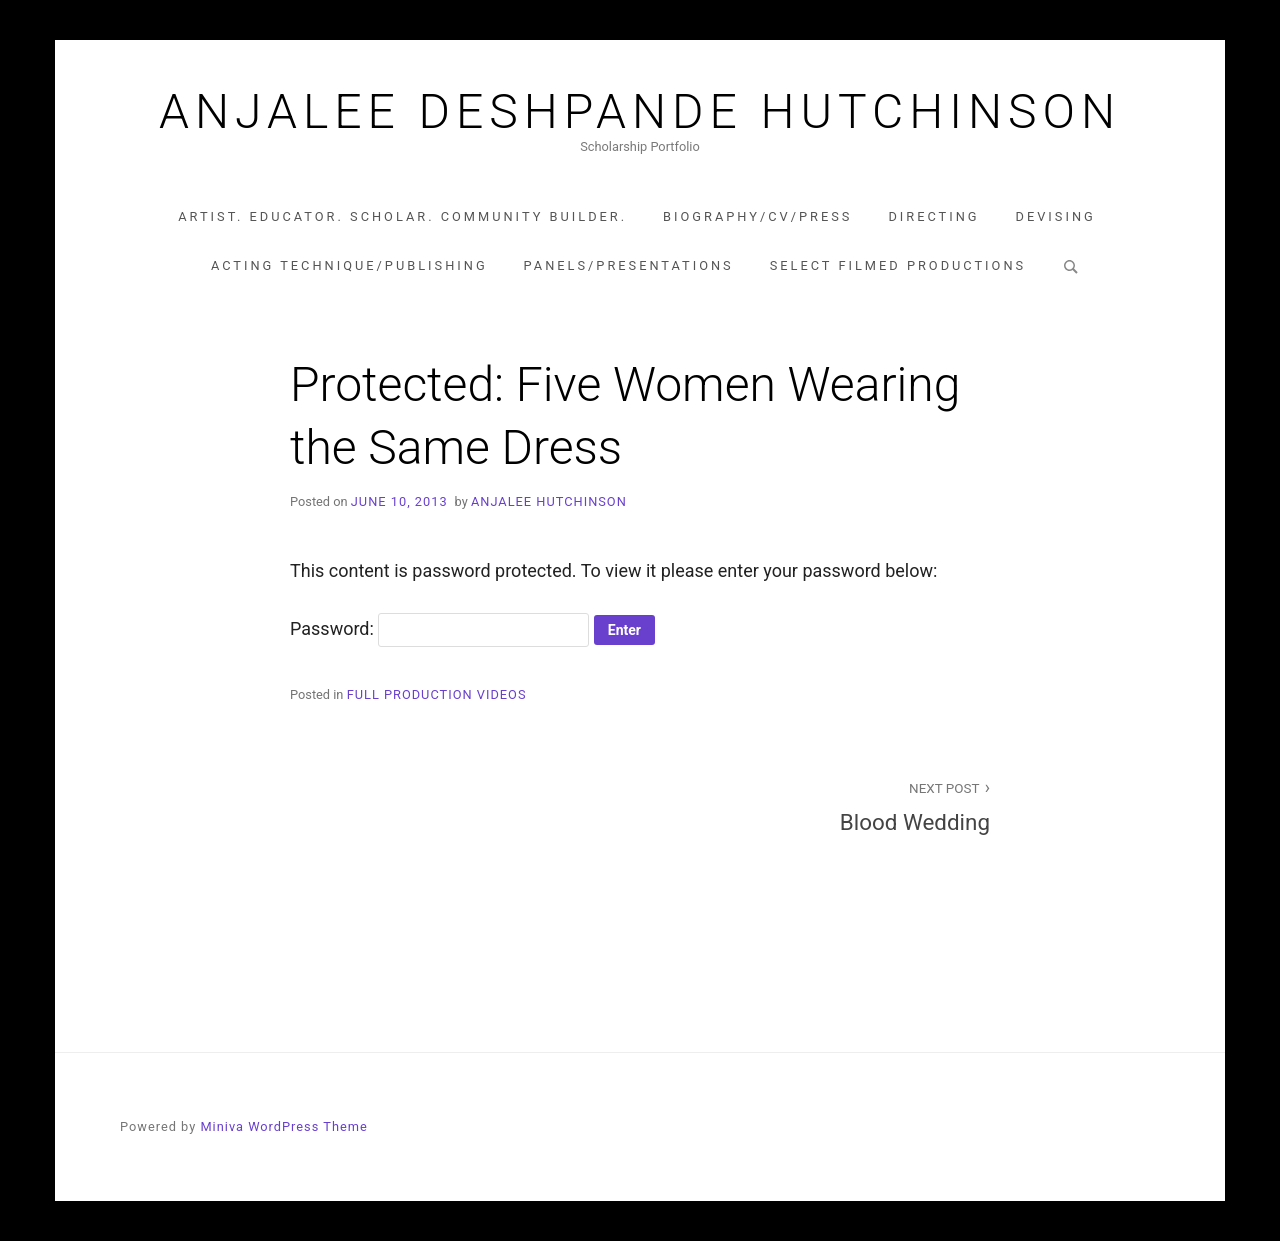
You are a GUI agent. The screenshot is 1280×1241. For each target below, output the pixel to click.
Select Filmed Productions (898, 265)
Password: (439, 628)
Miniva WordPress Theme (283, 1126)
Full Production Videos (437, 694)
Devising (1056, 216)
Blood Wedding (826, 805)
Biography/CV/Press (757, 216)
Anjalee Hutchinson (549, 501)
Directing (933, 216)
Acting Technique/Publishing (349, 265)
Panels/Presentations (629, 265)
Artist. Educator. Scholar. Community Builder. (402, 216)
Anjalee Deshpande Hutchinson (640, 112)
